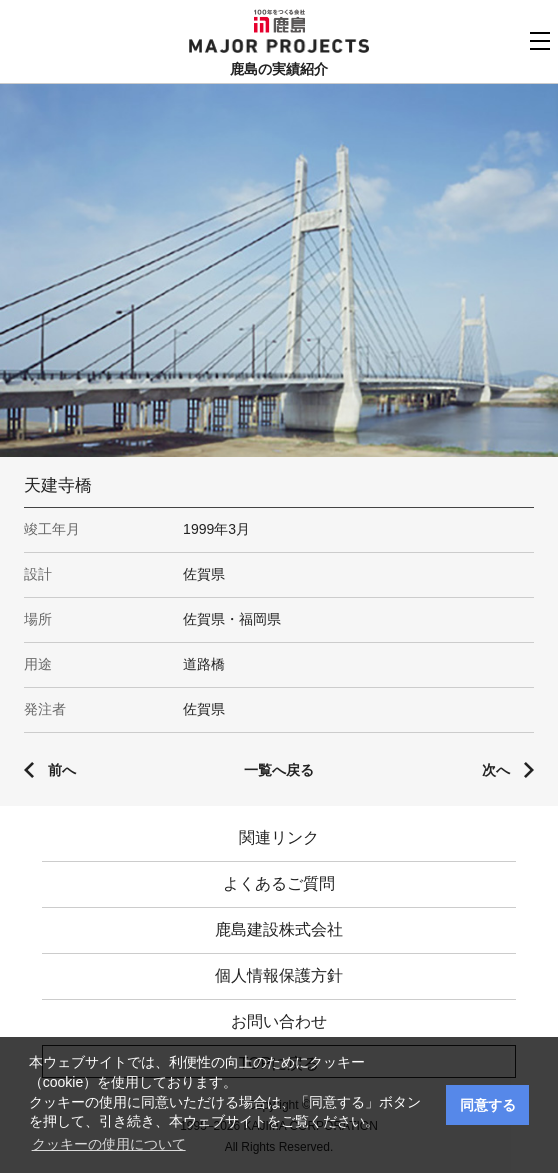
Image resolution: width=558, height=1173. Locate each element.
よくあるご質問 (279, 883)
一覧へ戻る (279, 770)
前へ (62, 770)
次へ (496, 770)
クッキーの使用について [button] (109, 1144)
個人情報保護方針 (279, 975)
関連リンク (279, 837)
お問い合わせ (279, 1021)
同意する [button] (488, 1105)
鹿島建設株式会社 (279, 929)
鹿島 (279, 21)
